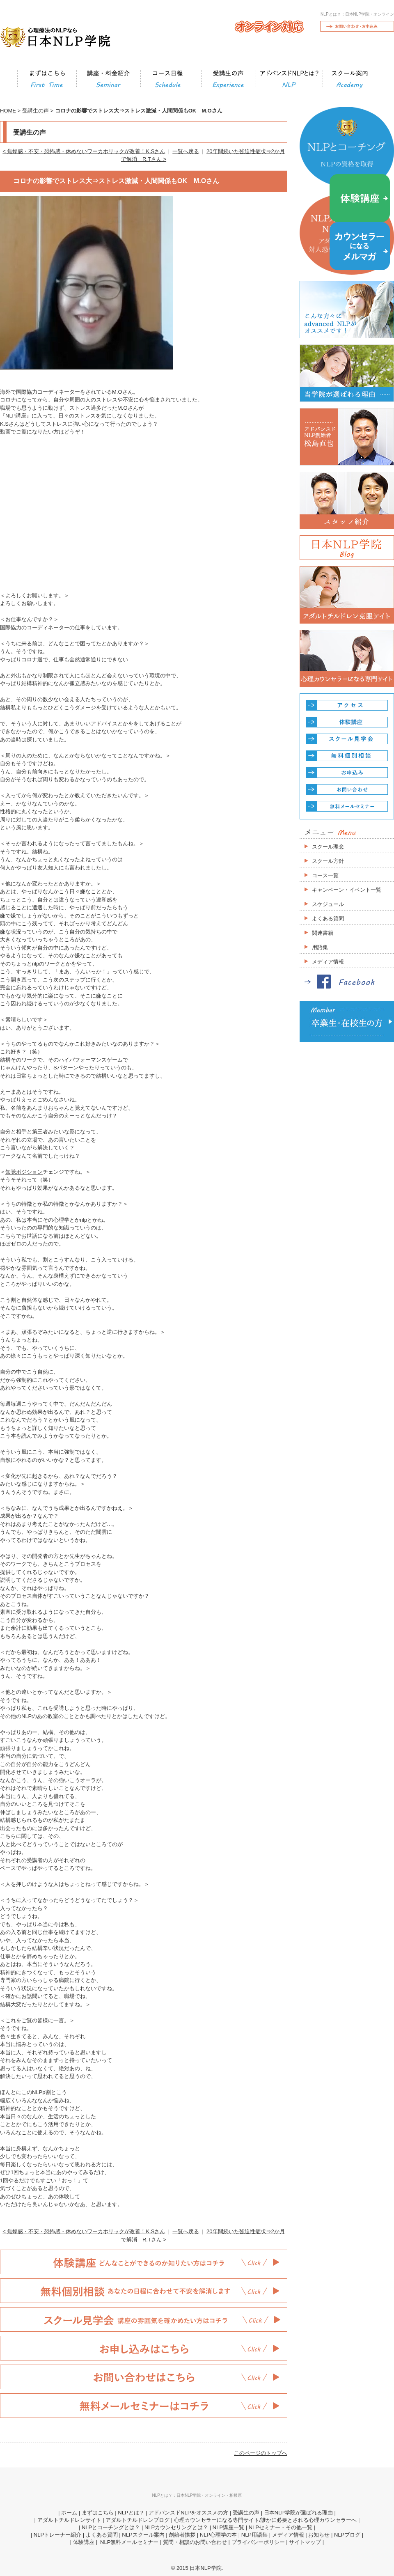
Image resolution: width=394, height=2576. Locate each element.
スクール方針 (328, 861)
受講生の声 (35, 111)
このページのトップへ (260, 2453)
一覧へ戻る (185, 151)
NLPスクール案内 (143, 2535)
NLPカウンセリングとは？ (176, 2527)
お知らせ (319, 2535)
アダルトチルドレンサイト (69, 2520)
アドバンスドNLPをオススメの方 (188, 2512)
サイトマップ (305, 2542)
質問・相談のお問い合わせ (195, 2542)
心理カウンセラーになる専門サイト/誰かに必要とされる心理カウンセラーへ (265, 2520)
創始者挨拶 (182, 2535)
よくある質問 (328, 918)
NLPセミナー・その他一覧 (280, 2527)
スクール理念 (328, 847)
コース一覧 (325, 875)
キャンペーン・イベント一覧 (346, 890)
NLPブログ (347, 2535)
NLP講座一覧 (228, 2527)
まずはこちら (98, 2512)
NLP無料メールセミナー (128, 2542)
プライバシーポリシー (258, 2542)
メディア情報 (328, 962)
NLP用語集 (254, 2535)
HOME (8, 111)
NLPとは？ (131, 2512)
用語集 (320, 947)
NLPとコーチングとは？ (111, 2527)
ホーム (69, 2512)
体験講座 (83, 2542)
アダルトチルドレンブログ (137, 2520)
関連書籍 (322, 933)
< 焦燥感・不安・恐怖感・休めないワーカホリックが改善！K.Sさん (83, 151)
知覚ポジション (24, 1172)
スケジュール (328, 904)
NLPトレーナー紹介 (57, 2535)
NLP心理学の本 (218, 2535)
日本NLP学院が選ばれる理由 (298, 2512)
